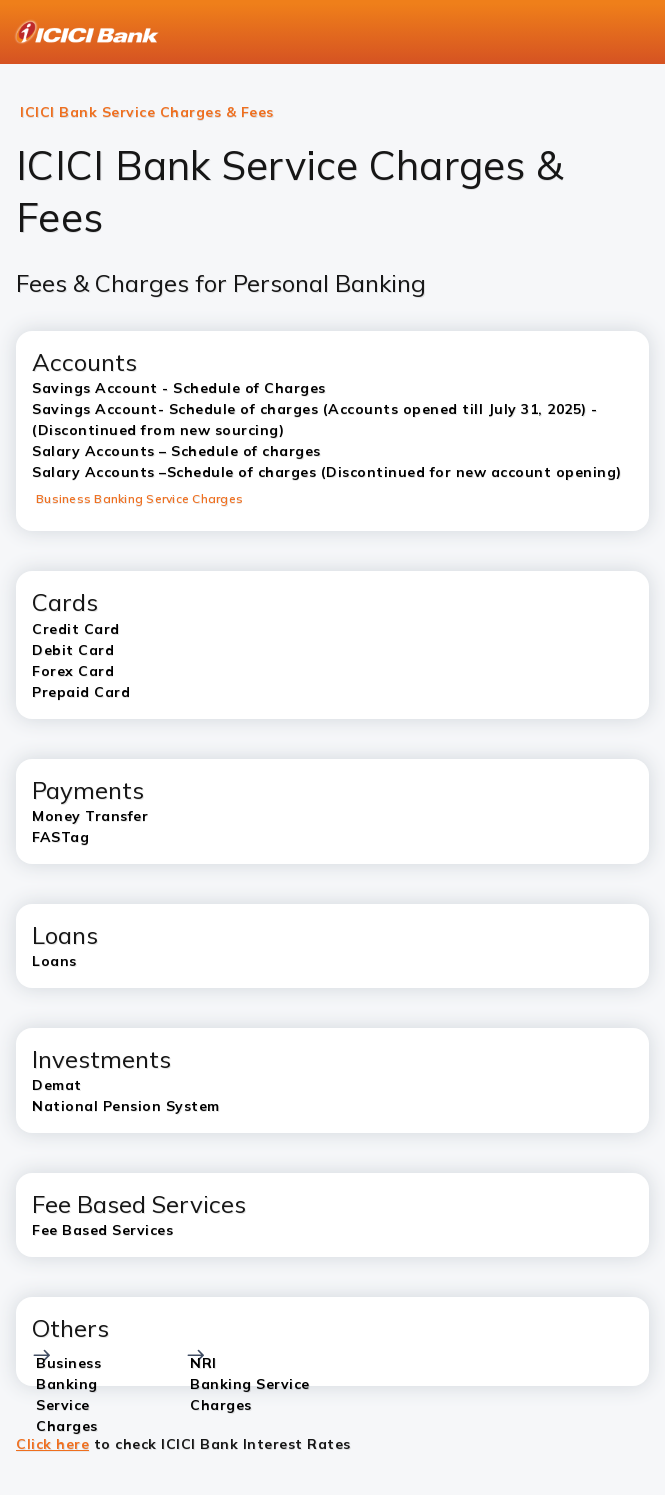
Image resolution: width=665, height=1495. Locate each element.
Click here (52, 1444)
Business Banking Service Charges (139, 498)
